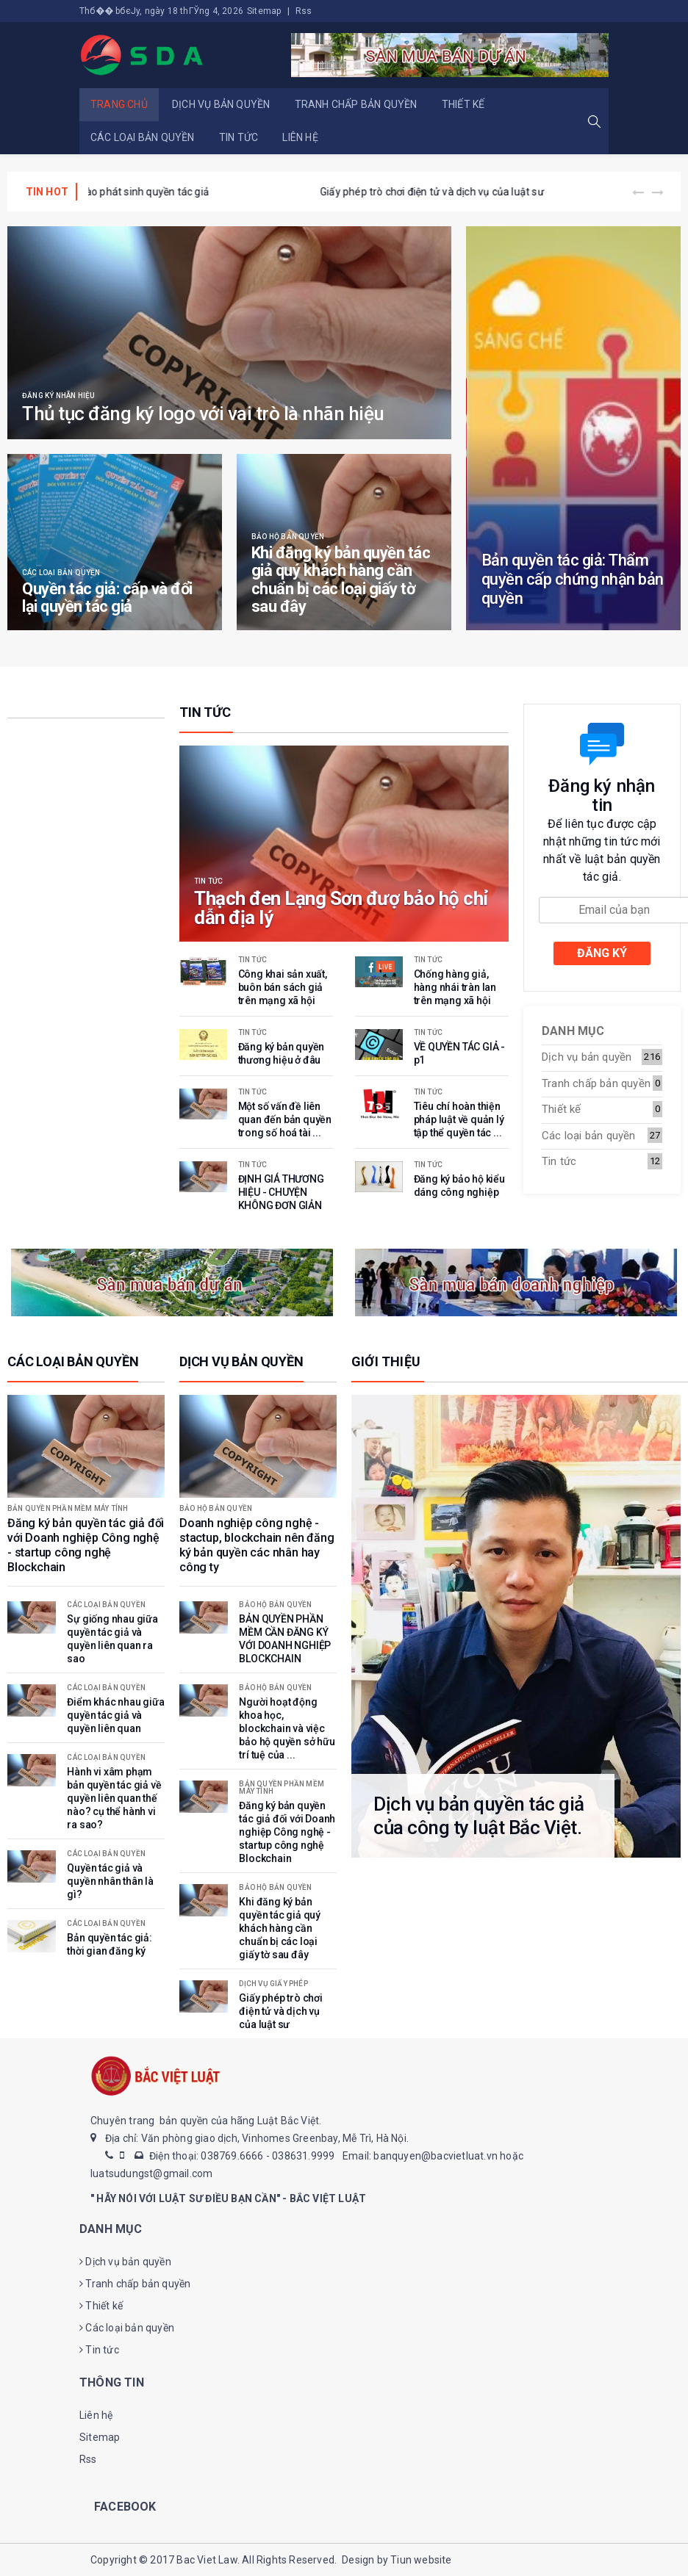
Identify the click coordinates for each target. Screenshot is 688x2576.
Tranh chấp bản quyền (356, 104)
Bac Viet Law (206, 2560)
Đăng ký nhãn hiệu (58, 396)
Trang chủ (119, 104)
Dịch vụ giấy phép (273, 1984)
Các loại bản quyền (142, 137)
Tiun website (420, 2560)
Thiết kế (463, 104)
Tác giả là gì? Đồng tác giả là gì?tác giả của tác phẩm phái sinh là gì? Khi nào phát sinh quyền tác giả (322, 192)
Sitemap (264, 11)
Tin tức (238, 137)
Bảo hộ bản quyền (287, 537)
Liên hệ (300, 137)
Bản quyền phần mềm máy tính (67, 1508)
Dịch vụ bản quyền (221, 104)
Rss (303, 11)
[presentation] (638, 193)
